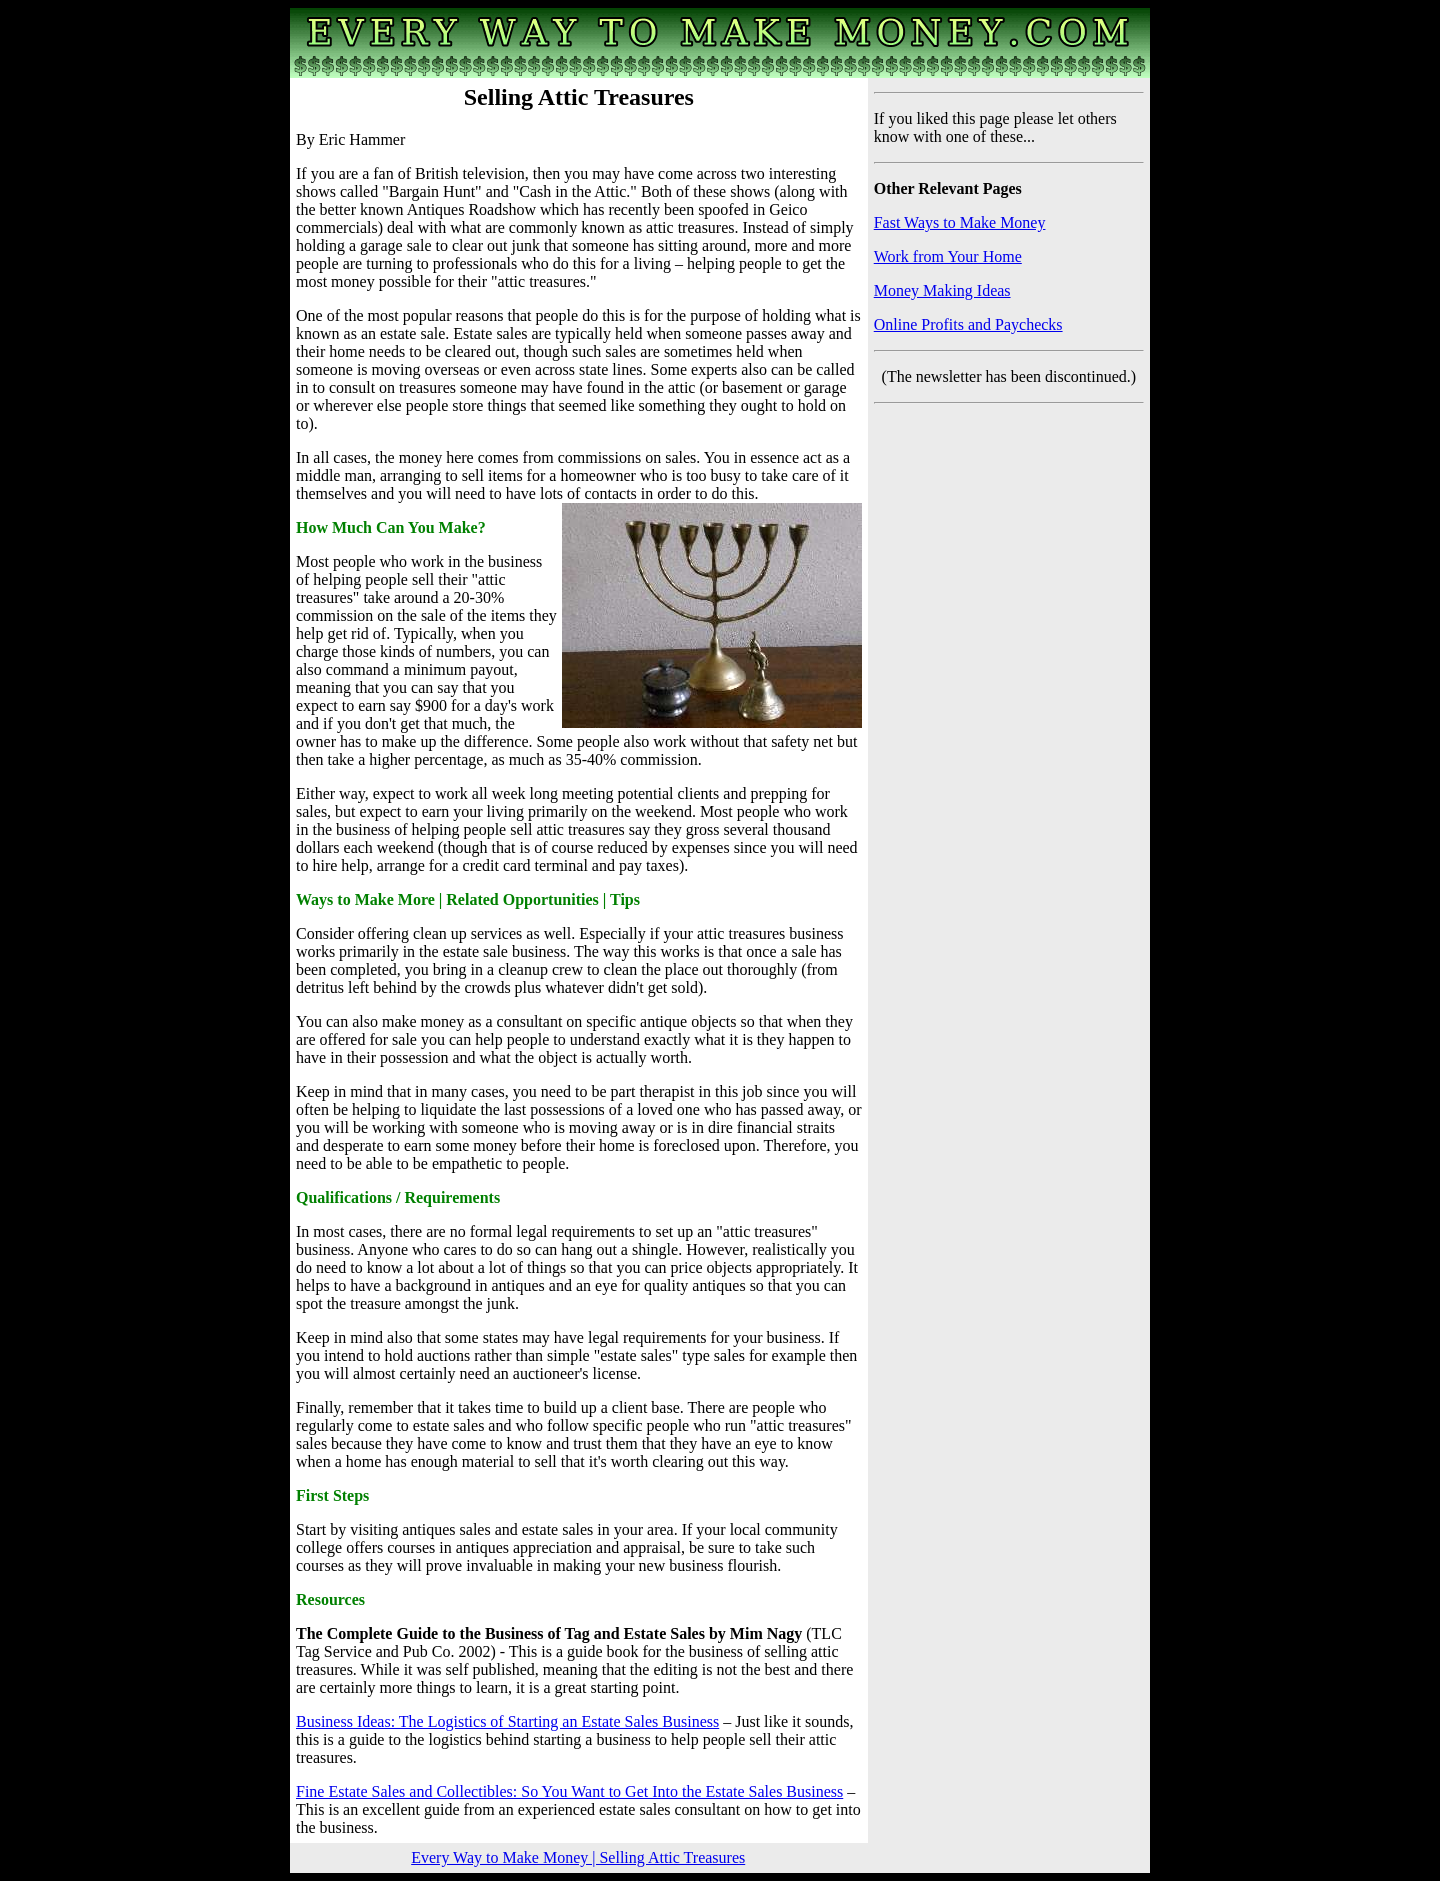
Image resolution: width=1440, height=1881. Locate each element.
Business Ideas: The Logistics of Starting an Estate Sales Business (507, 1721)
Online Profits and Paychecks (968, 324)
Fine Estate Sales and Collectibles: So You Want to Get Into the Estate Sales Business (569, 1791)
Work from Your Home (948, 256)
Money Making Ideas (942, 290)
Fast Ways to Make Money (960, 222)
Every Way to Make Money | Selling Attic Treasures (578, 1857)
